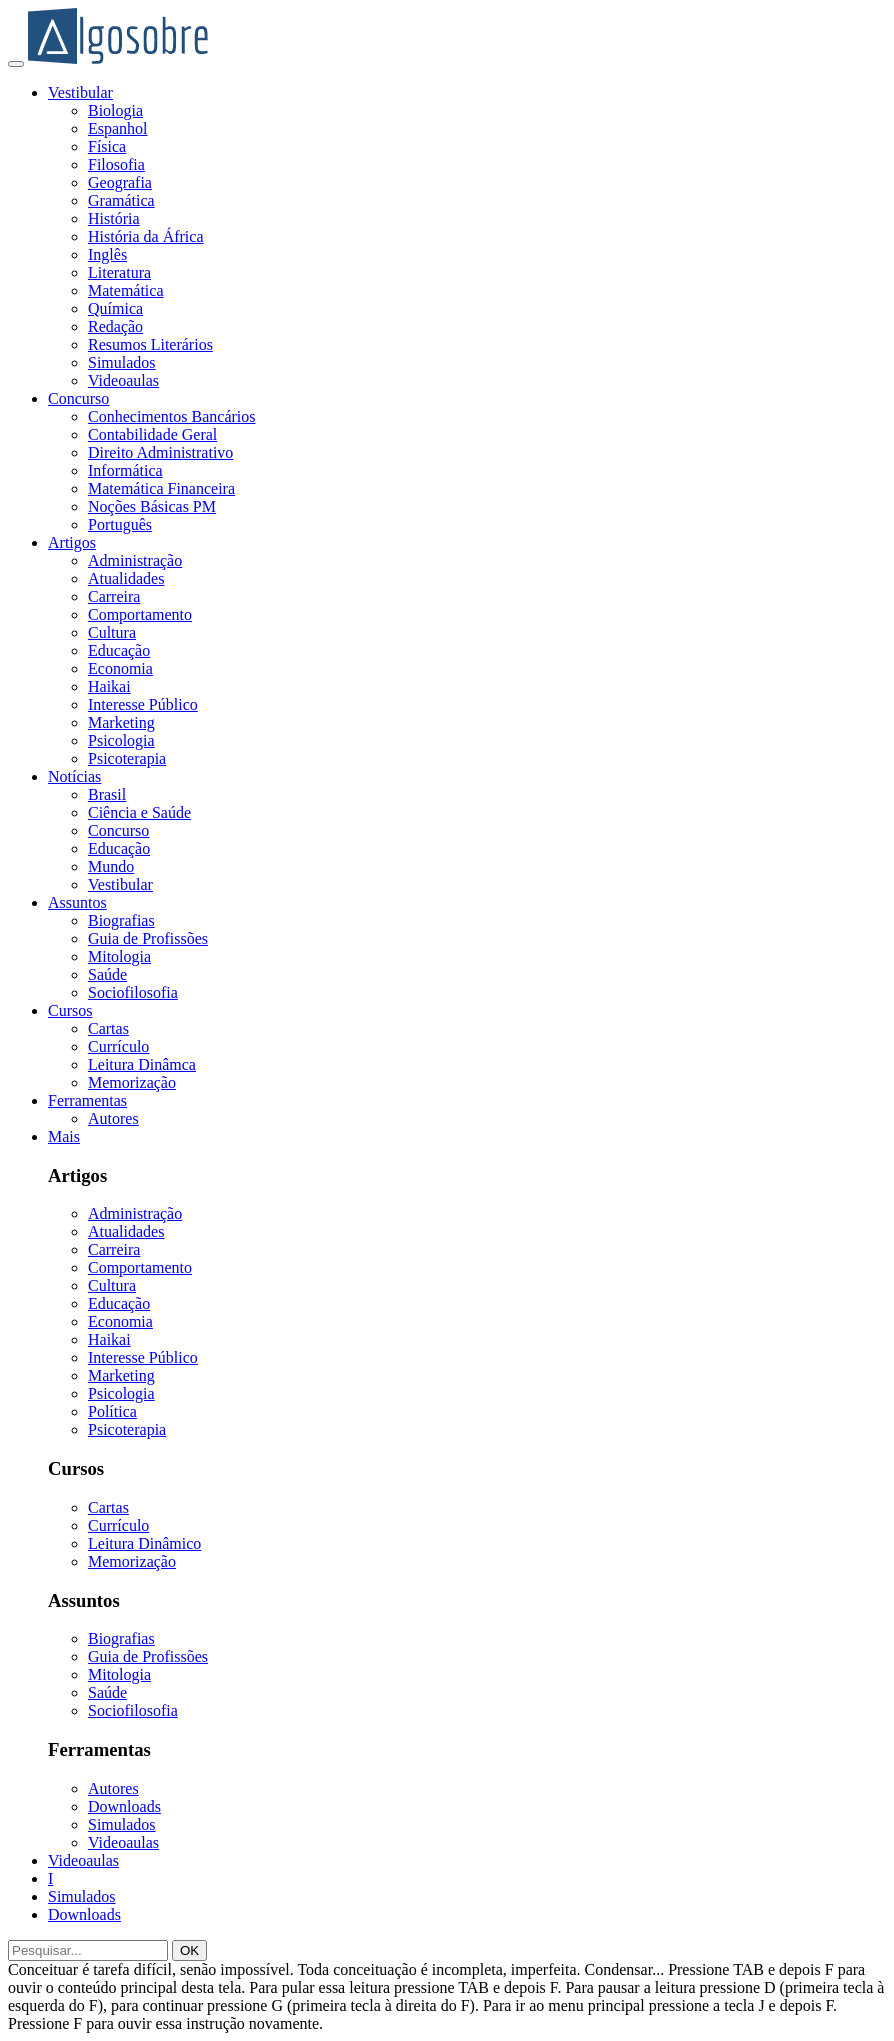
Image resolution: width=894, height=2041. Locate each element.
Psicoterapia (127, 758)
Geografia (120, 182)
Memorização (132, 1082)
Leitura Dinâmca (142, 1064)
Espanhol (118, 128)
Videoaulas (123, 380)
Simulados (122, 362)
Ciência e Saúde (139, 812)
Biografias (121, 920)
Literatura (119, 272)
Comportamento (140, 614)
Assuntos (77, 902)
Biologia (115, 110)
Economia (120, 668)
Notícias (74, 776)
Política (112, 1411)
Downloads (124, 1806)
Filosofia (116, 164)
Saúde (107, 974)
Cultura (112, 632)
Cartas (108, 1028)
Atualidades (126, 578)
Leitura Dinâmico (144, 1543)
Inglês (107, 254)
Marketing (121, 722)
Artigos (72, 542)
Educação (119, 650)
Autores (113, 1118)
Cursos (70, 1010)
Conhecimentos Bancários (172, 416)
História (114, 218)
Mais (64, 1136)
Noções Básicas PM (152, 506)
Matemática (126, 290)
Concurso (78, 398)
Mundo (111, 866)
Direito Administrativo (160, 452)
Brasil (107, 794)
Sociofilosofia (133, 992)
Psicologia (121, 740)
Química (115, 308)
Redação (115, 326)
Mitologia (119, 956)
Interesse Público (143, 704)
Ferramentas (87, 1100)
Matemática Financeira (161, 488)
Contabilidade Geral (152, 434)
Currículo (118, 1046)
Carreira (114, 596)
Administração (135, 560)
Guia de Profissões (148, 938)
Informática (125, 470)
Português (120, 524)
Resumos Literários (150, 344)
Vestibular (80, 92)
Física (107, 146)
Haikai (109, 686)
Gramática (121, 200)
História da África (146, 236)
